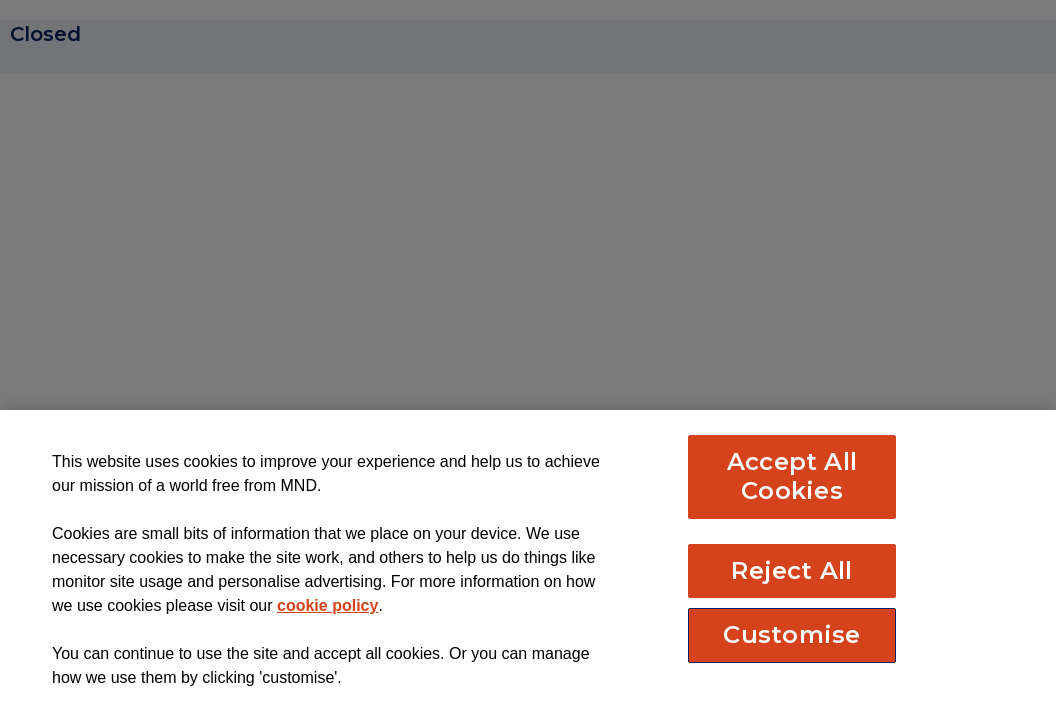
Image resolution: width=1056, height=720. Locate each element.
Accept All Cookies (792, 476)
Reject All (791, 570)
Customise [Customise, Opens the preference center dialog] (791, 634)
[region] (528, 565)
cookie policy (327, 605)
